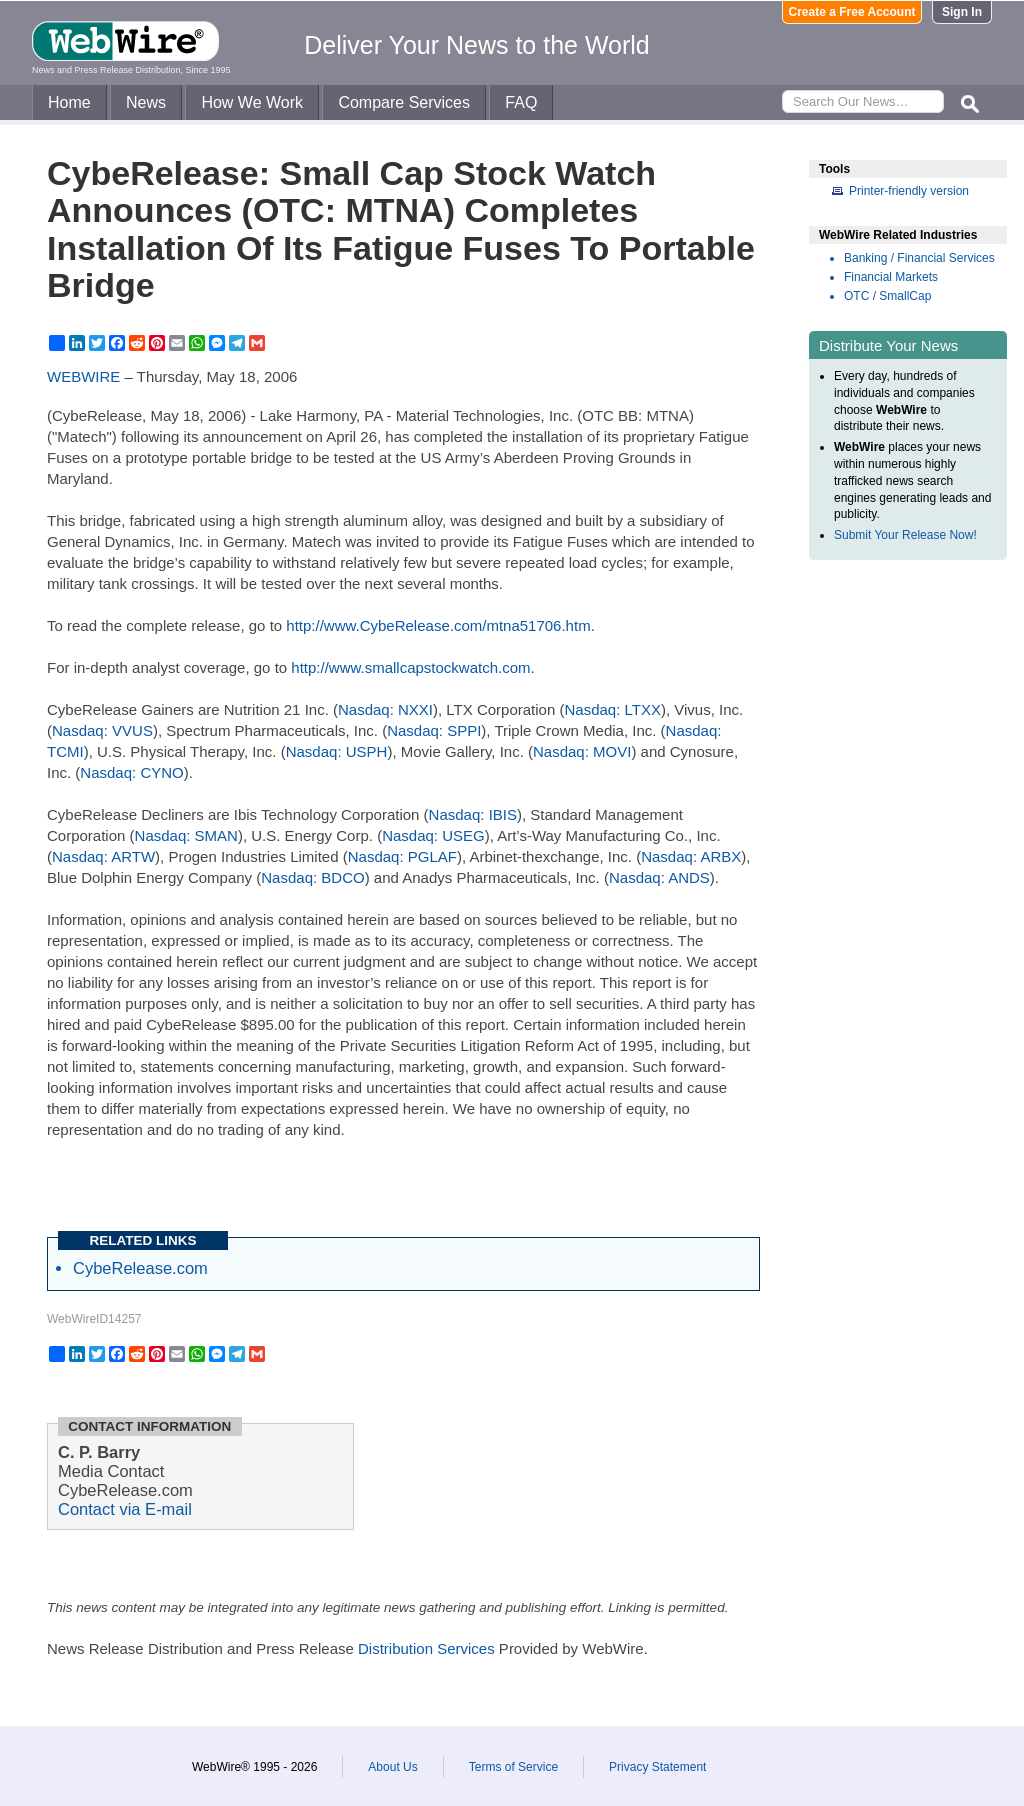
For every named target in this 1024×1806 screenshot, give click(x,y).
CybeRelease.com (140, 1268)
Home (69, 102)
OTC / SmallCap (887, 296)
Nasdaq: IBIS (473, 814)
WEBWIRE (83, 376)
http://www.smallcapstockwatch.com (410, 667)
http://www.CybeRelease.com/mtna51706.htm (438, 625)
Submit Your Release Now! (905, 535)
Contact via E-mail (125, 1509)
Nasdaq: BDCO (312, 877)
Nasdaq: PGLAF (402, 856)
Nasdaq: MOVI (582, 751)
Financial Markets (891, 277)
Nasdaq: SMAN (186, 835)
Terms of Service (513, 1767)
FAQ (521, 102)
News (146, 102)
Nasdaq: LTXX (612, 709)
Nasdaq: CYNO (131, 772)
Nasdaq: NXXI (385, 709)
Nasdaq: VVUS (102, 730)
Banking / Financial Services (919, 258)
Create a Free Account (852, 12)
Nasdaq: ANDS (659, 877)
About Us (392, 1767)
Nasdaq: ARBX (691, 856)
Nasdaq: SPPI (434, 730)
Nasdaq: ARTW (103, 856)
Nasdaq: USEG (433, 835)
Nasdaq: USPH (337, 751)
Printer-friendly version (909, 191)
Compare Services (404, 102)
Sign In (962, 12)
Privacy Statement (657, 1767)
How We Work (252, 102)
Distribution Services (426, 1648)
